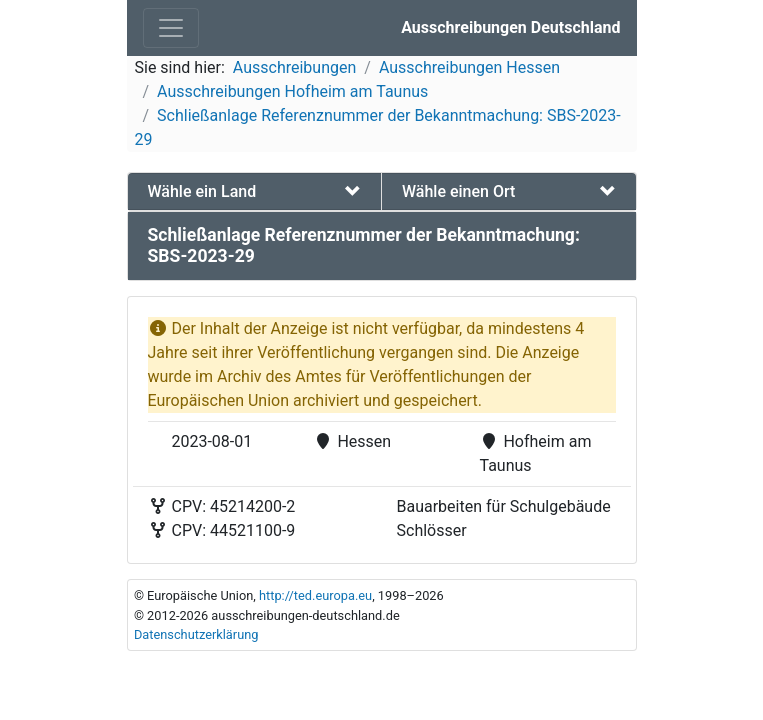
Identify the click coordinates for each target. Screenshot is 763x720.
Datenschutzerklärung (196, 634)
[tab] (255, 191)
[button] (255, 191)
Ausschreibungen (294, 67)
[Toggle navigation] (171, 28)
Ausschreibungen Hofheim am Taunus (292, 91)
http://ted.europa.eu (315, 595)
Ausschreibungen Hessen (469, 67)
